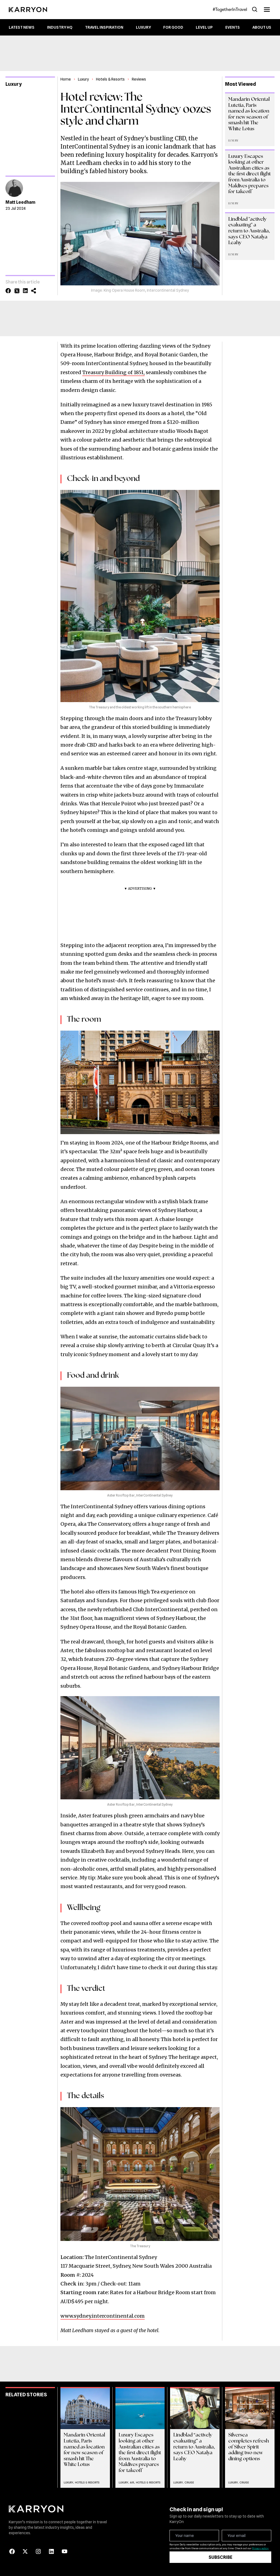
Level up (204, 27)
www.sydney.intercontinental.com (102, 2316)
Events (232, 27)
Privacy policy (260, 2548)
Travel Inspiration (104, 27)
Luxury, (69, 2482)
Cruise (189, 2482)
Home (65, 79)
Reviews (139, 79)
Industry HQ (59, 27)
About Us (261, 27)
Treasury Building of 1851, (113, 372)
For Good (173, 27)
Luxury (143, 27)
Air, (132, 2482)
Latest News (21, 27)
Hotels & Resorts (110, 79)
